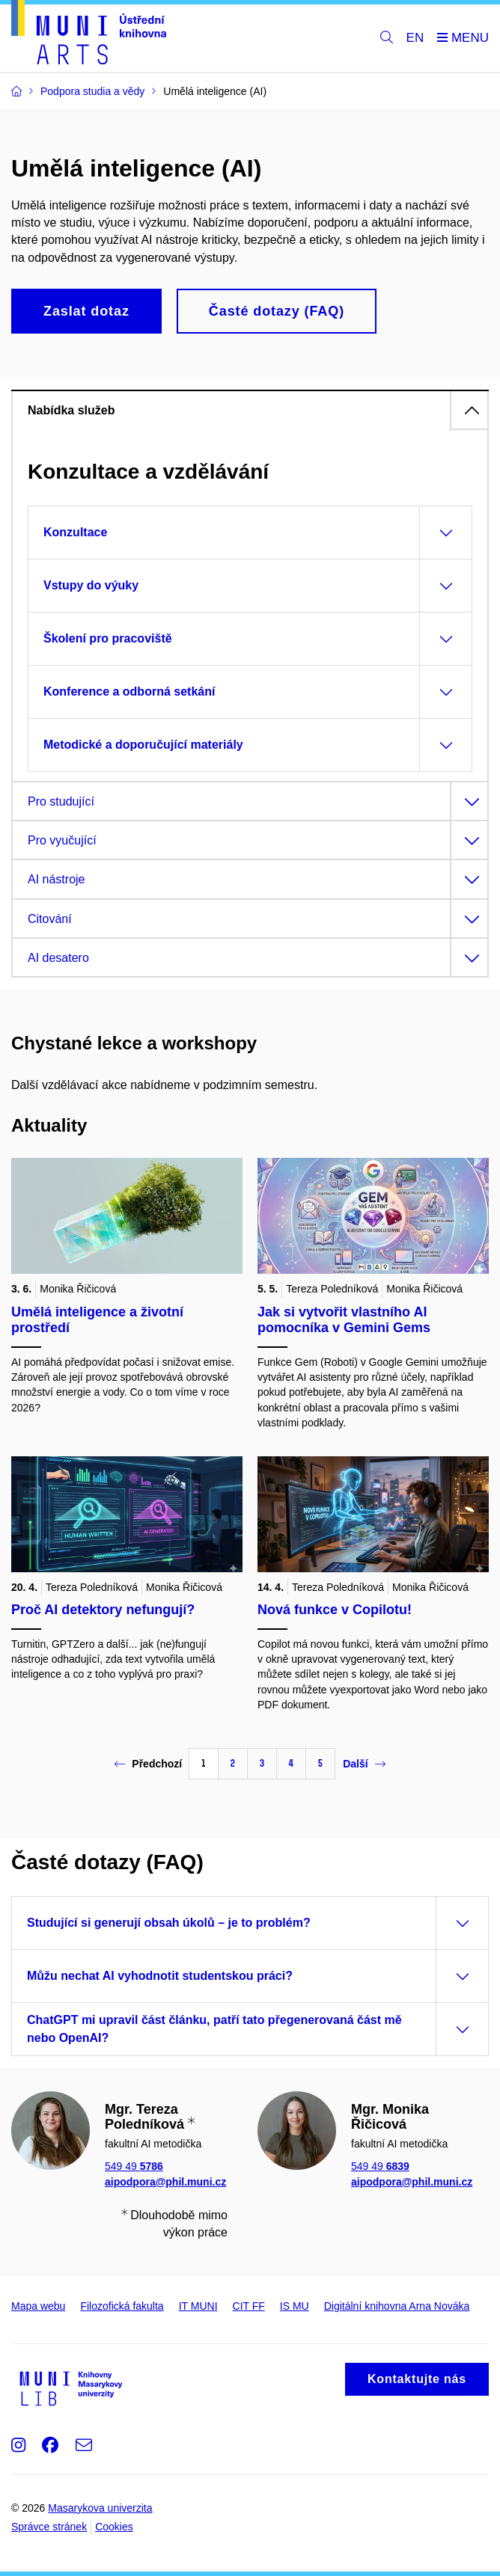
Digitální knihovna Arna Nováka (397, 2306)
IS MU (294, 2306)
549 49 (134, 2166)
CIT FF (249, 2306)
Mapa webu (38, 2306)
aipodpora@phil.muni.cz (165, 2182)
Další (364, 1764)
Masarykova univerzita (100, 2508)
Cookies (114, 2527)
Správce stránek (49, 2527)
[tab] (250, 410)
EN (415, 38)
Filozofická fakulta (121, 2306)
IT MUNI (198, 2306)
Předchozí (148, 1764)
